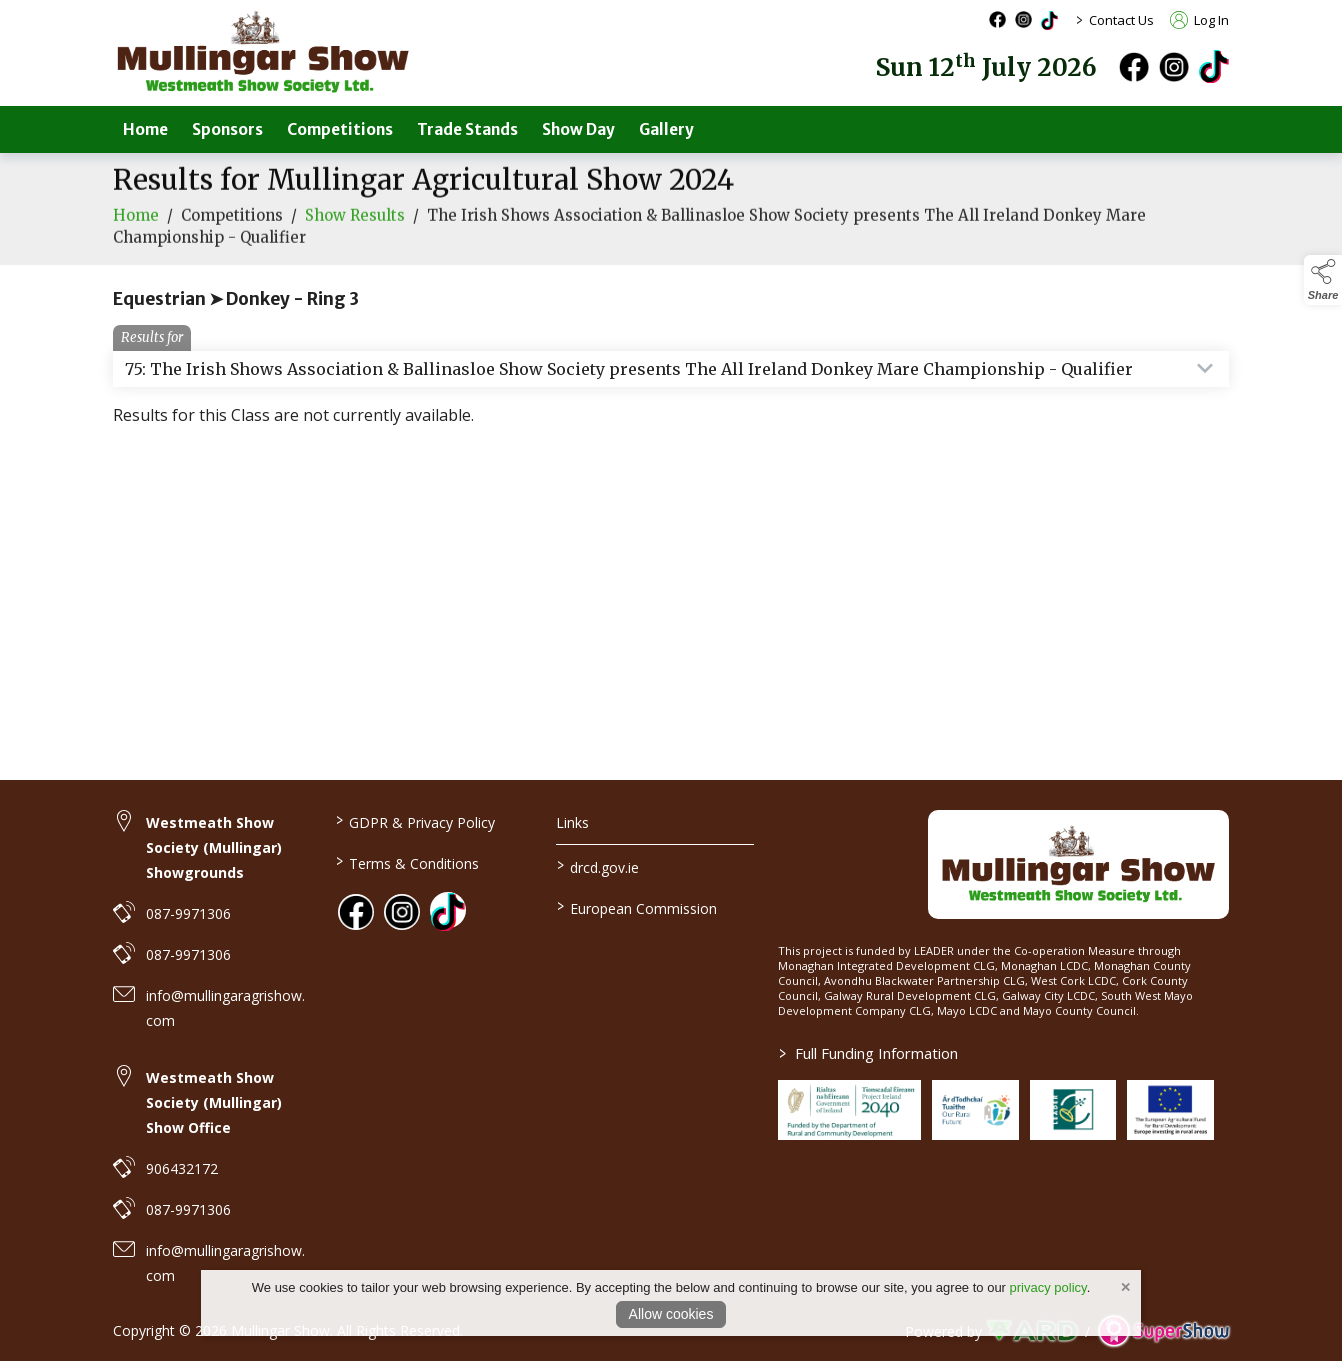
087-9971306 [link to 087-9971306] (188, 913)
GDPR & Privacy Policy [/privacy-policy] (414, 821)
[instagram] (1174, 67)
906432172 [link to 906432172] (182, 1168)
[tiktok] (1214, 65)
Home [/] (145, 129)
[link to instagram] (402, 912)
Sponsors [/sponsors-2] (227, 129)
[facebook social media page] (997, 19)
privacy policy (1048, 1287)
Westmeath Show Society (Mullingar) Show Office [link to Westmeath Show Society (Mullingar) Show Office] (214, 1102)
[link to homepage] (263, 52)
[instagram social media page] (1023, 19)
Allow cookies (671, 1314)
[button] (1323, 280)
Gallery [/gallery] (666, 129)
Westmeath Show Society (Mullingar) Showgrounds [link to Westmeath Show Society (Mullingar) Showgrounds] (214, 847)
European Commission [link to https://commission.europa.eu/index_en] (637, 907)
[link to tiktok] (448, 910)
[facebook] (1134, 67)
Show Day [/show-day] (578, 129)
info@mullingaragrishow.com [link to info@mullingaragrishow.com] (225, 1008)
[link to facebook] (356, 912)
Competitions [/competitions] (340, 129)
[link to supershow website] (1163, 1331)
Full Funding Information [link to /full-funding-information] (868, 1053)
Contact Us (1121, 20)
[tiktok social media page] (1049, 20)
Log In (1199, 20)
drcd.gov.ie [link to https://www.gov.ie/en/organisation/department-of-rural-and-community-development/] (598, 866)
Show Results (355, 228)
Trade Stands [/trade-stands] (467, 129)
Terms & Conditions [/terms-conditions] (406, 862)
